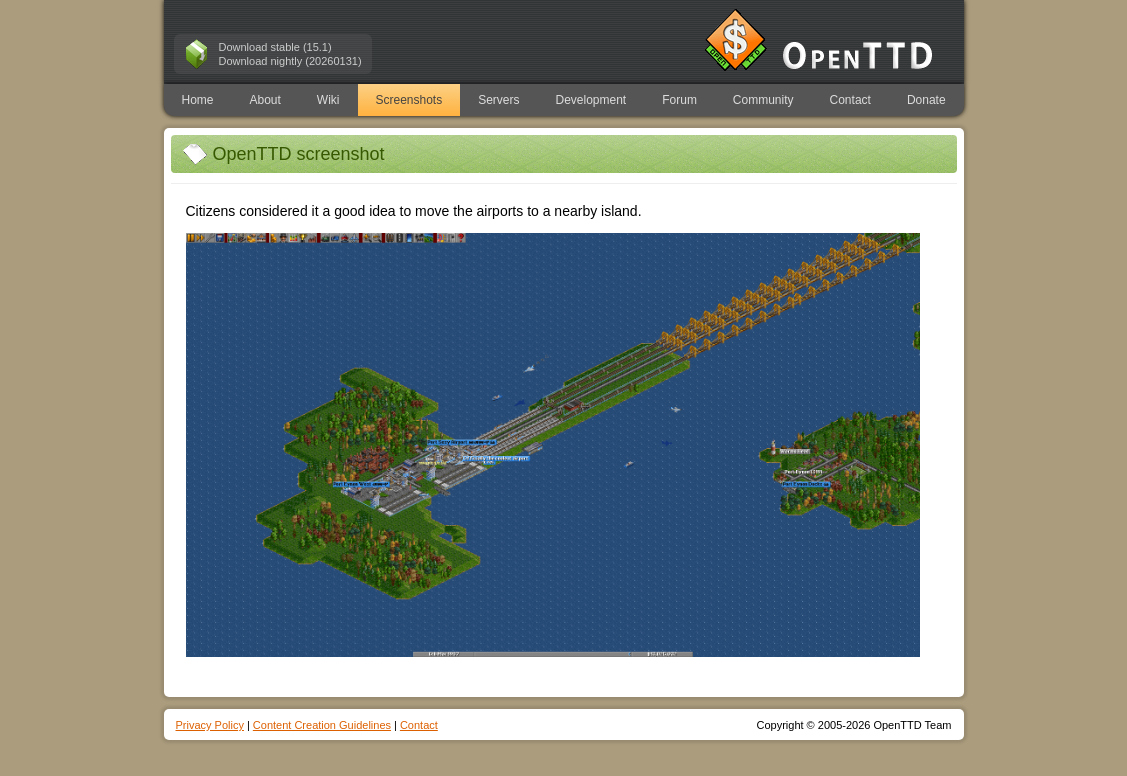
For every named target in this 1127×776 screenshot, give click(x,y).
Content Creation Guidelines (322, 725)
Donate (926, 100)
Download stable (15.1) (275, 47)
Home (197, 100)
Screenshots (408, 100)
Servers (498, 100)
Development (591, 100)
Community (763, 100)
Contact (850, 100)
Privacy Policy (210, 725)
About (264, 100)
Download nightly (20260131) (290, 61)
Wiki (328, 100)
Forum (679, 100)
